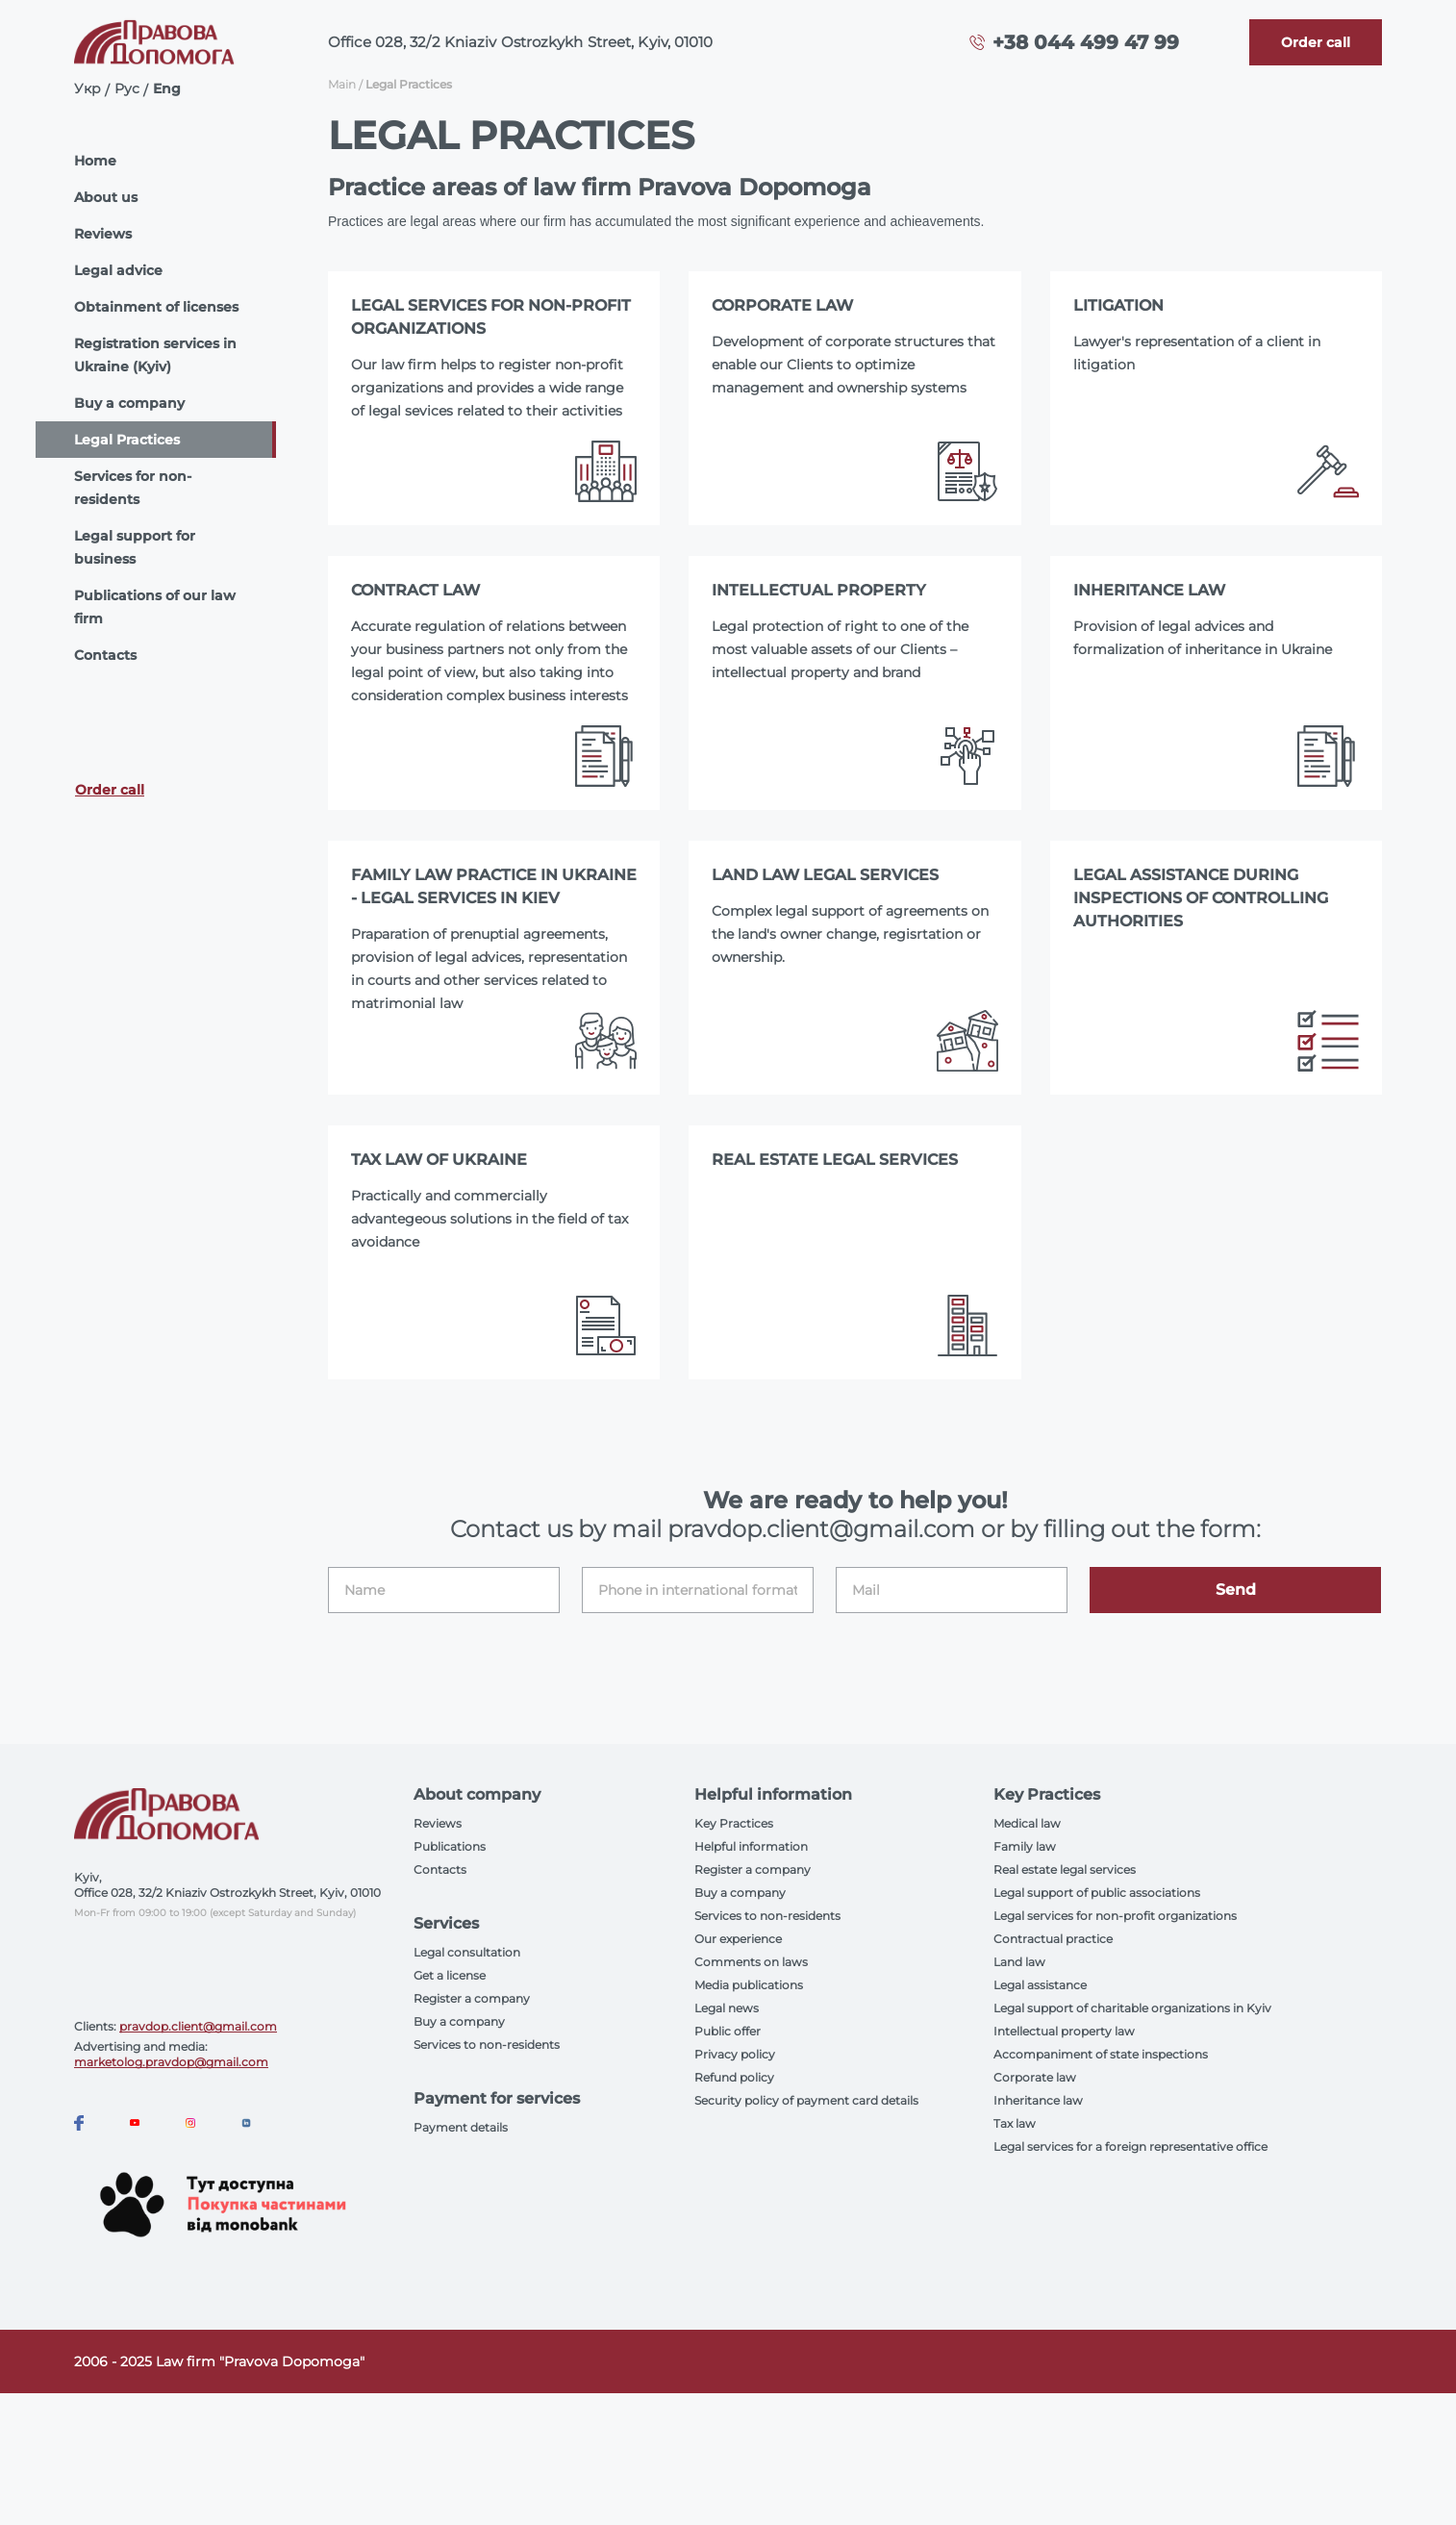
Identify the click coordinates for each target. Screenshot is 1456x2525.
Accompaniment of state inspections (1100, 2054)
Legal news (726, 2008)
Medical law (1027, 1823)
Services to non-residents (487, 2044)
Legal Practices (127, 439)
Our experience (738, 1939)
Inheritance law (1038, 2100)
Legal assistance (1040, 1985)
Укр (87, 88)
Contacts (105, 655)
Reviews (103, 233)
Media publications (748, 1985)
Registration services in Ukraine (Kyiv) (155, 355)
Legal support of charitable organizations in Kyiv (1132, 2008)
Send (1236, 1589)
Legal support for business (134, 547)
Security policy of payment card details (806, 2100)
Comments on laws (751, 1962)
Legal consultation (467, 1952)
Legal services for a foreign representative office (1130, 2146)
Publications (450, 1846)
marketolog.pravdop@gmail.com (171, 2062)
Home (95, 160)
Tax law (1014, 2123)
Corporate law (1034, 2077)
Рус (126, 88)
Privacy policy (734, 2054)
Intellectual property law (1064, 2031)
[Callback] (1315, 42)
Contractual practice (1053, 1939)
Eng (167, 88)
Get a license (450, 1975)
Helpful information (751, 1846)
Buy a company (129, 403)
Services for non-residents (132, 487)
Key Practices (733, 1823)
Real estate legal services (1064, 1869)
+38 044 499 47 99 (1085, 42)
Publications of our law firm (155, 607)
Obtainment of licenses (156, 307)
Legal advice (118, 270)
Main (342, 84)
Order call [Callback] (109, 789)
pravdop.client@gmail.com (198, 2026)
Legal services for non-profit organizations (1115, 1915)
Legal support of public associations (1096, 1892)
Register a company (472, 1998)
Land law (1019, 1962)
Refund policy (734, 2077)
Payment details (461, 2127)
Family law (1024, 1846)
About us (106, 197)
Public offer (727, 2031)
